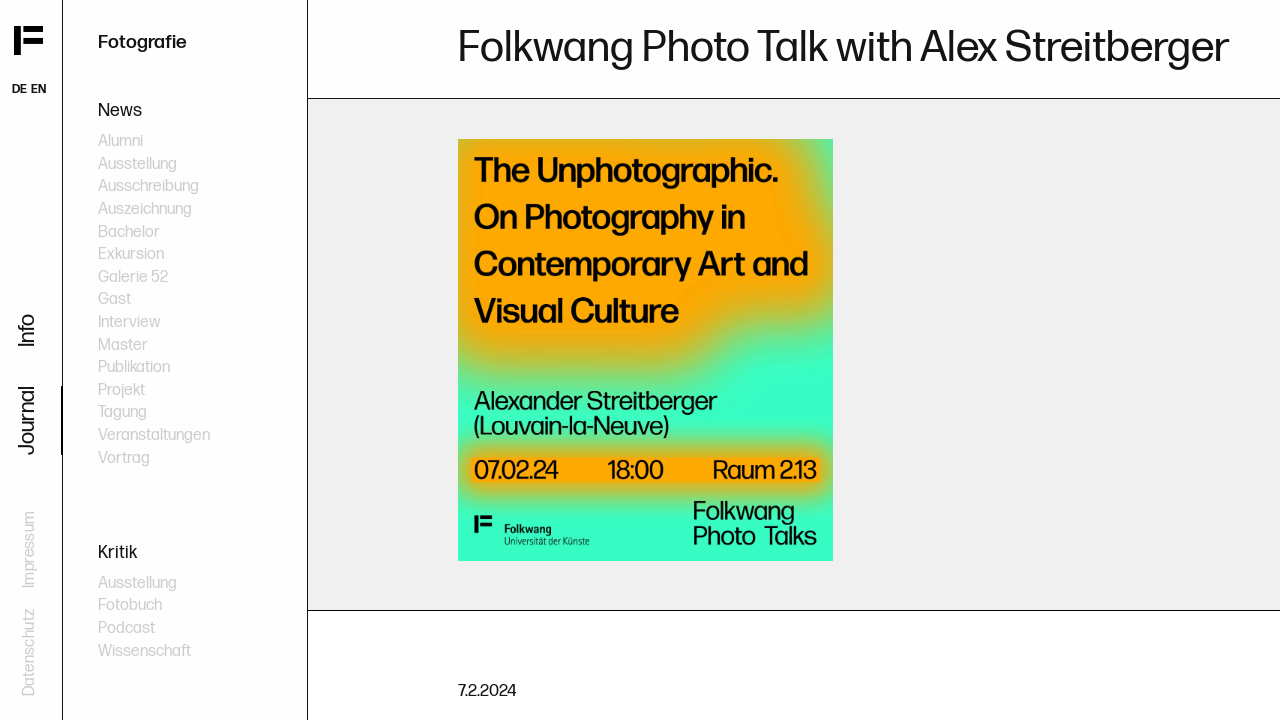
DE (19, 89)
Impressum (29, 549)
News (120, 110)
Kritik (117, 552)
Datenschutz (29, 652)
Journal (27, 420)
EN (38, 89)
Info (27, 330)
